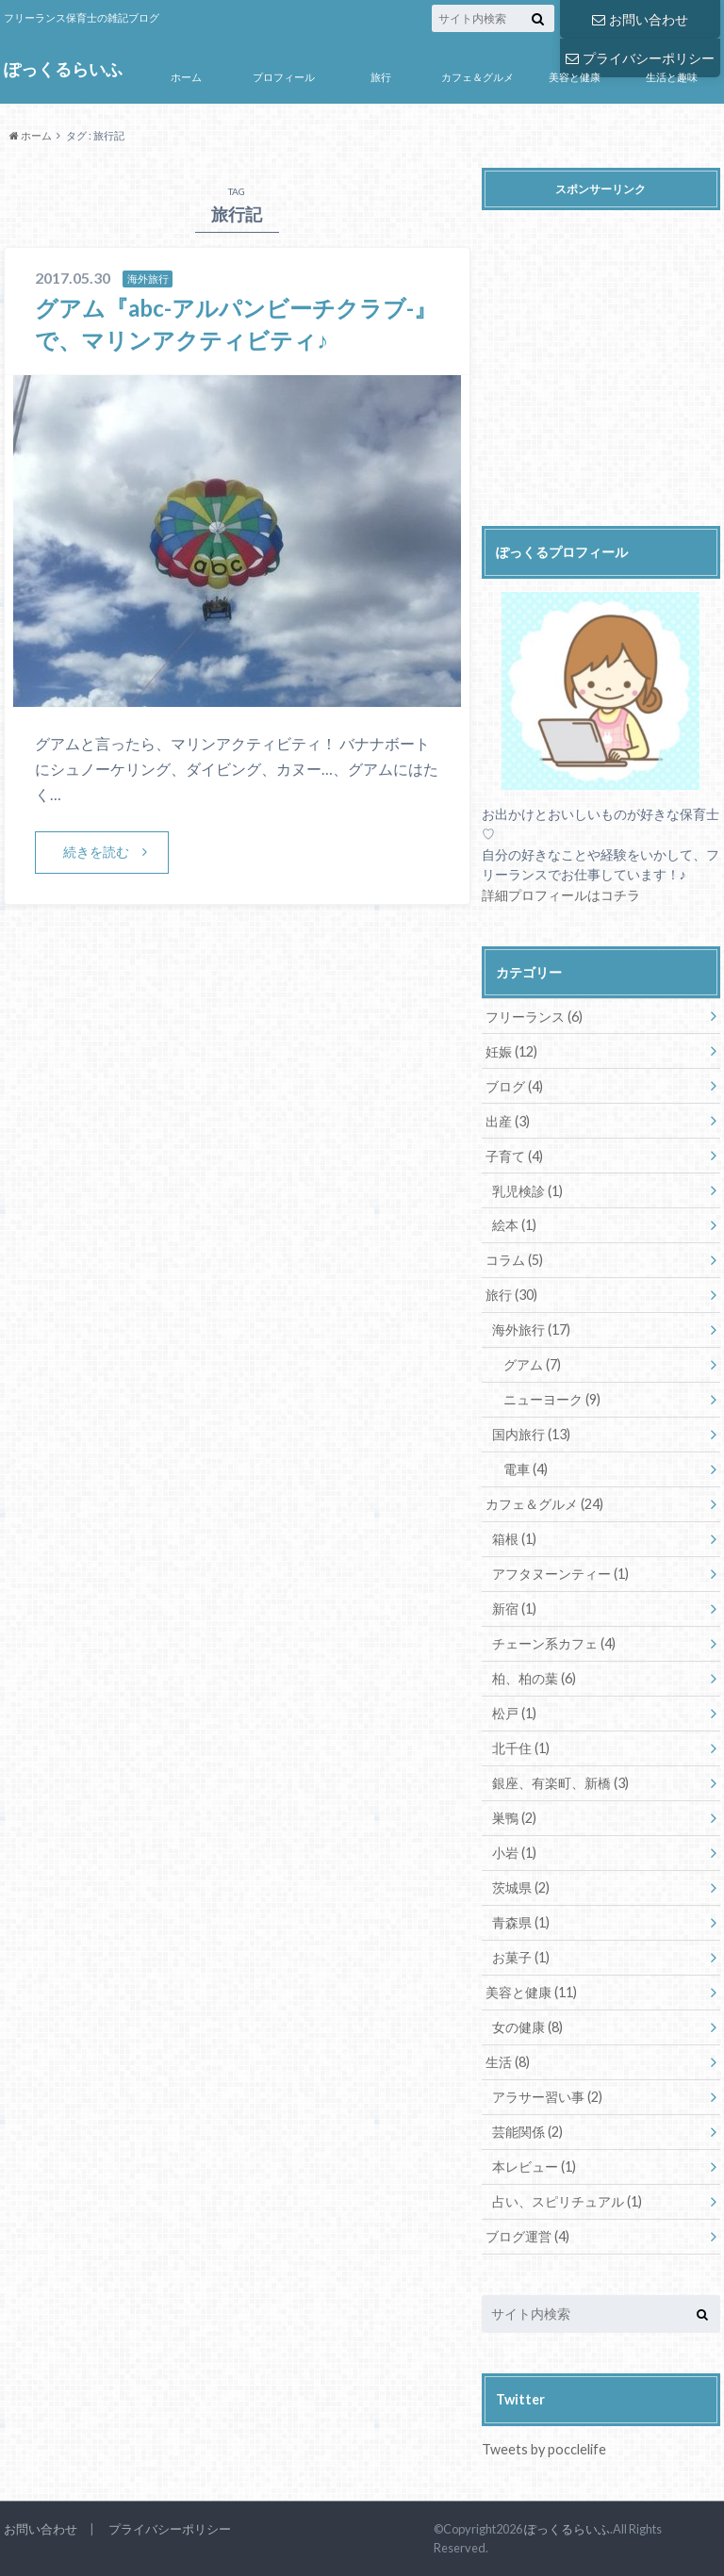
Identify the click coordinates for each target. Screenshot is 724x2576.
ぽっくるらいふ (63, 69)
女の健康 (527, 2027)
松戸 (514, 1713)
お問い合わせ (640, 19)
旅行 (380, 77)
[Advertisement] (603, 372)
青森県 (521, 1922)
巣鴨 (514, 1818)
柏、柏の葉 (534, 1678)
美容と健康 (575, 77)
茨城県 (521, 1887)
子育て (514, 1156)
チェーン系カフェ (554, 1643)
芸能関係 (527, 2132)
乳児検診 (527, 1191)
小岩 (514, 1853)
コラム (514, 1260)
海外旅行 (531, 1329)
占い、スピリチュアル (567, 2201)
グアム (532, 1364)
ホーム (186, 77)
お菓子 (521, 1957)
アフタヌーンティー (560, 1574)
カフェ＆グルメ (477, 77)
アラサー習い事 (547, 2097)
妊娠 (511, 1051)
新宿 (514, 1608)
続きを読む (96, 852)
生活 (507, 2062)
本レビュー (534, 2166)
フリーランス (534, 1017)
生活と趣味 (672, 77)
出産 (507, 1121)
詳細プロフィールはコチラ (561, 895)
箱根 (514, 1539)
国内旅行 (531, 1434)
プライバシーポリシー (169, 2528)
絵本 (514, 1225)
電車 (525, 1469)
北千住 (521, 1748)
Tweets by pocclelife (544, 2449)
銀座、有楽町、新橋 (560, 1783)
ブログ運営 (527, 2236)
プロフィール (284, 77)
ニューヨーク (552, 1399)
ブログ (514, 1086)
